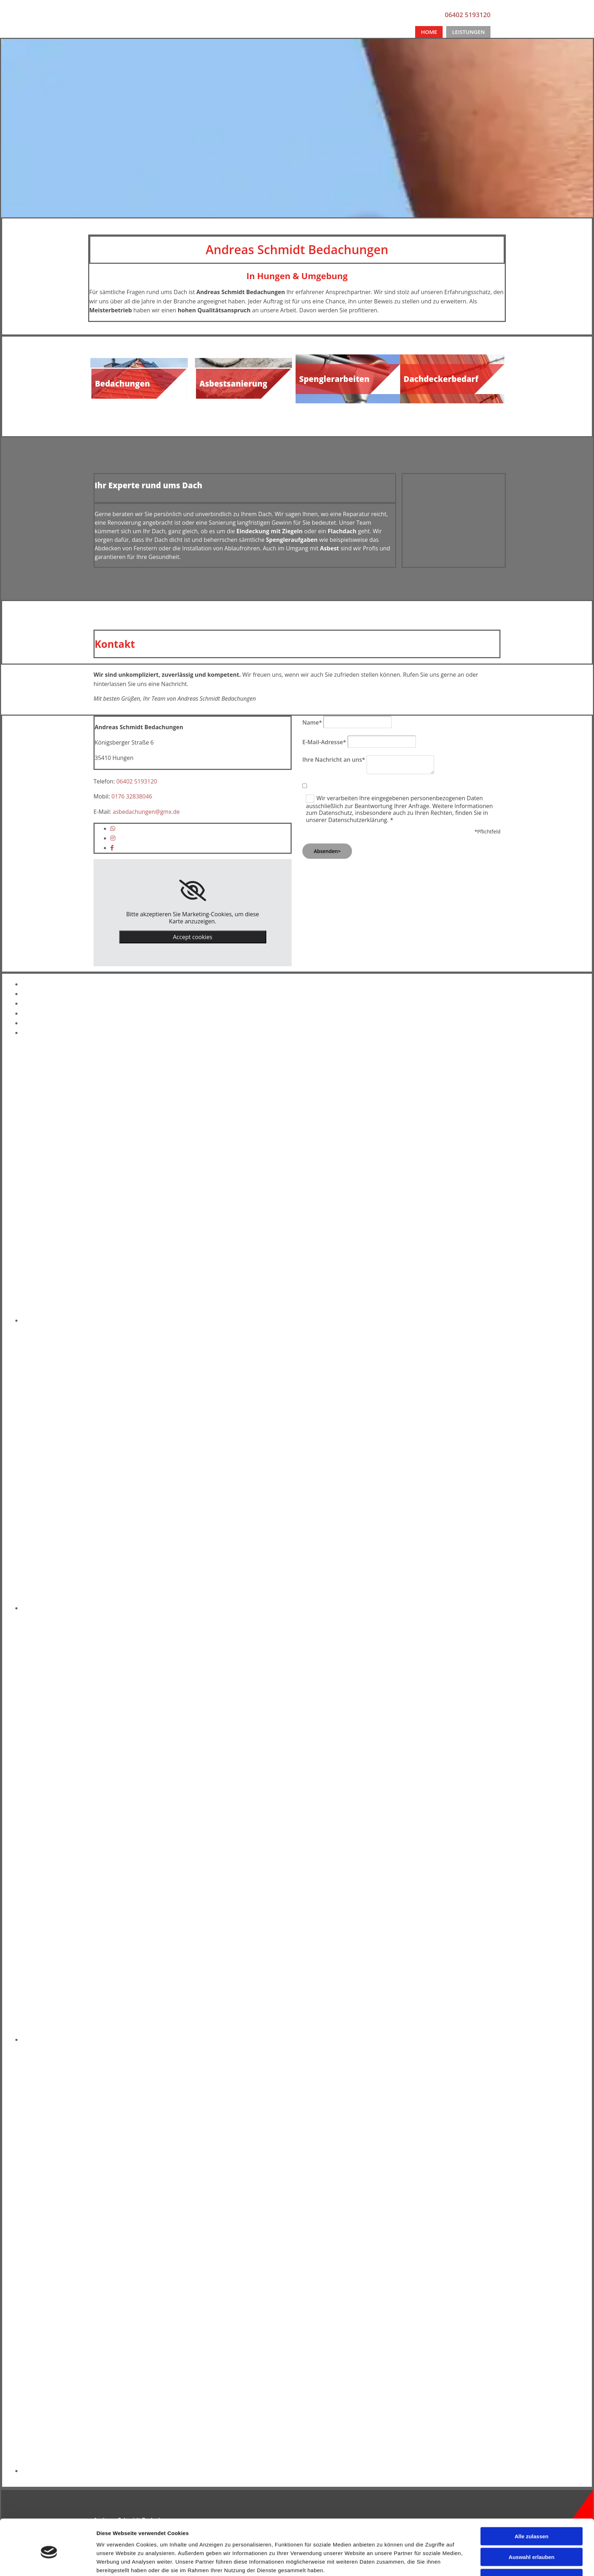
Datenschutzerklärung (331, 2549)
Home (429, 31)
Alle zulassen (531, 1285)
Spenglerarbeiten (334, 378)
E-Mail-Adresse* (324, 742)
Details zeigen (382, 1342)
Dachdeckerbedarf (441, 378)
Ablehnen (531, 1327)
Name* (312, 722)
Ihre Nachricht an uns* (333, 759)
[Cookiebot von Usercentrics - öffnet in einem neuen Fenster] (49, 1342)
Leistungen (468, 31)
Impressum (317, 2534)
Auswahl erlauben (531, 1306)
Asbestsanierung (233, 383)
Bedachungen (122, 383)
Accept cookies (192, 937)
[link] (192, 890)
